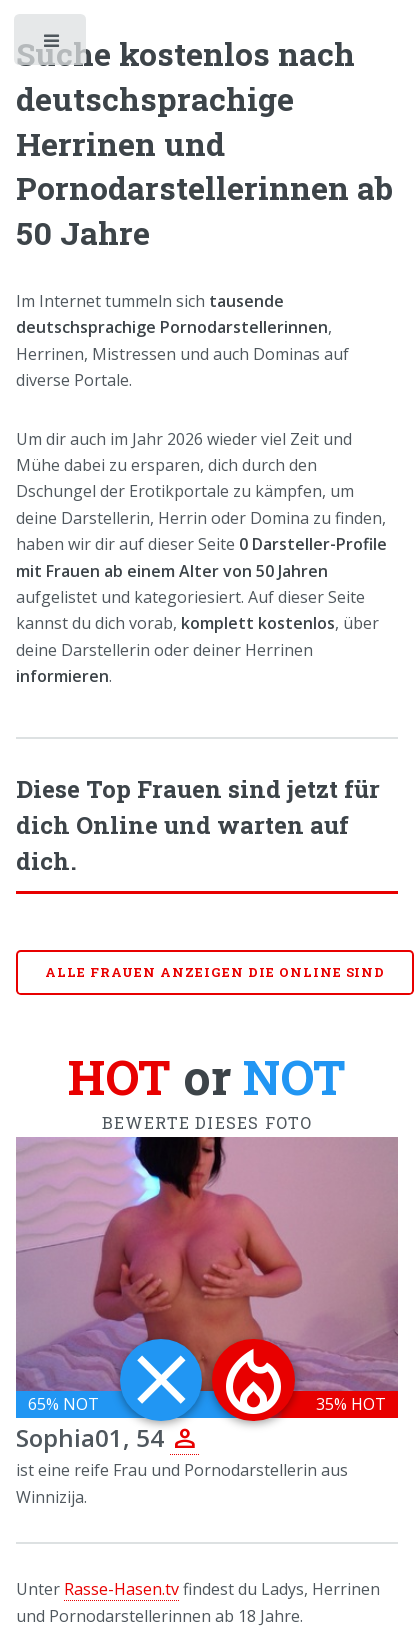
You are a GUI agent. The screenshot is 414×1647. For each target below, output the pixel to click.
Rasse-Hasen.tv (121, 1589)
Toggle (52, 45)
